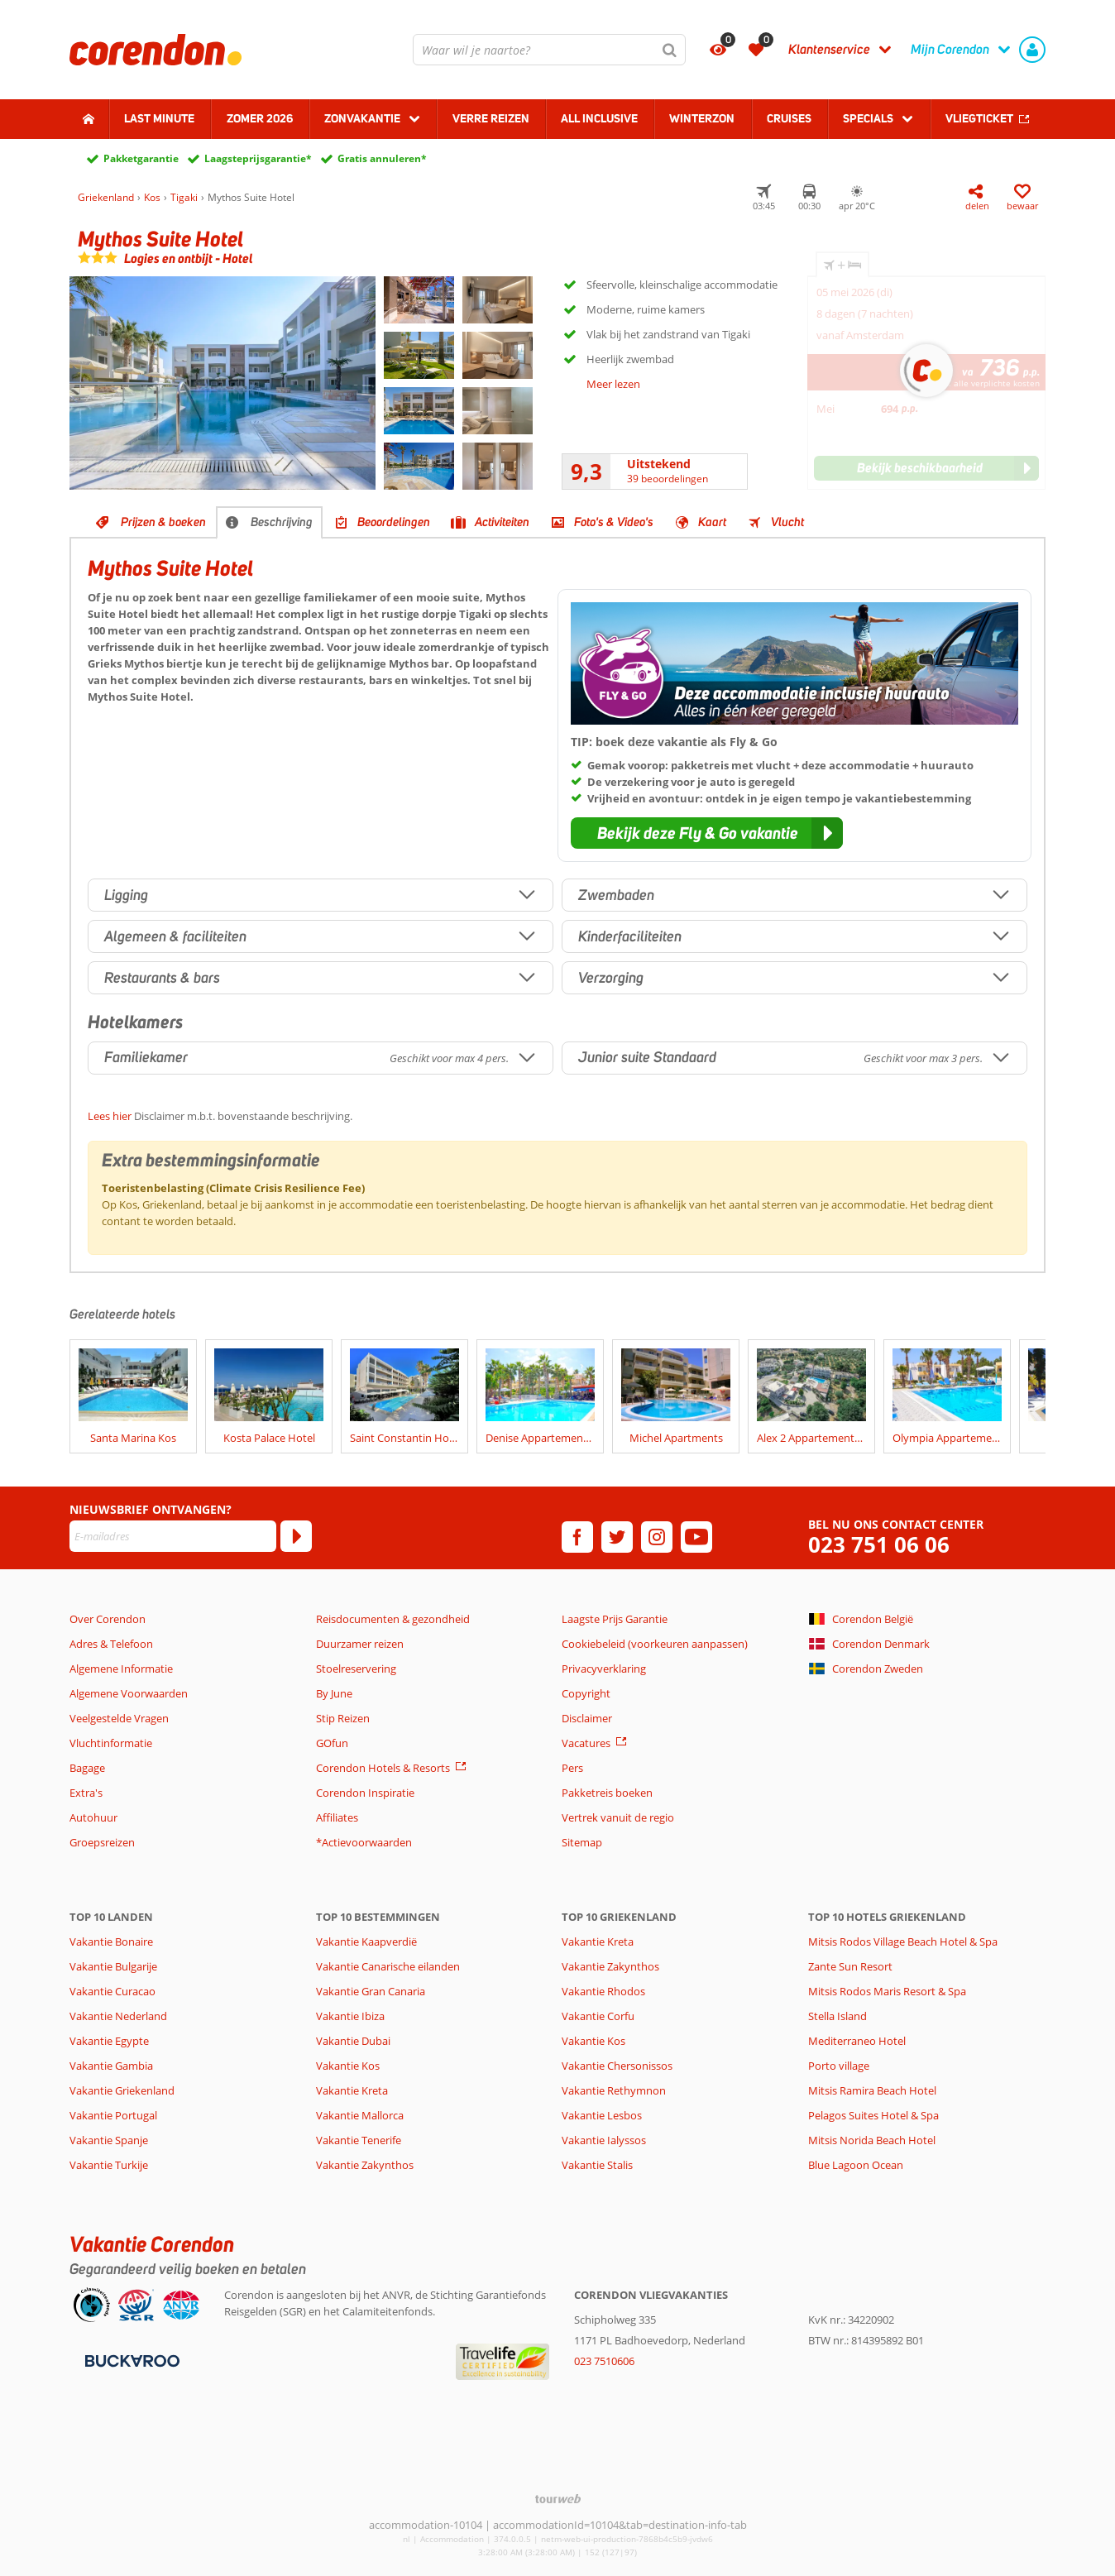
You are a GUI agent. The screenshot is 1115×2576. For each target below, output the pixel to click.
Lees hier (110, 1115)
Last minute (159, 118)
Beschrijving (282, 522)
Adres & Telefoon (111, 1643)
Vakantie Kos (348, 2065)
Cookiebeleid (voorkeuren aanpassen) (655, 1643)
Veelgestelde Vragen (119, 1718)
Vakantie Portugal (113, 2115)
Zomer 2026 (260, 118)
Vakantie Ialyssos (604, 2140)
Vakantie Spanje (108, 2140)
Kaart (712, 522)
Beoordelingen (393, 522)
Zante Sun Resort (850, 1966)
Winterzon (702, 118)
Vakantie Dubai (353, 2040)
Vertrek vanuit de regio (618, 1817)
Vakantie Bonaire (111, 1941)
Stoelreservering (356, 1668)
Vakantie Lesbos (602, 2115)
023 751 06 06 (879, 1545)
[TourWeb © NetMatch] (558, 2498)
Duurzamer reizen (360, 1643)
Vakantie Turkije (108, 2164)
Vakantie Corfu (598, 2016)
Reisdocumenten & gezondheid (393, 1618)
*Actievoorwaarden (364, 1842)
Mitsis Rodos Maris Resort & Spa (887, 1991)
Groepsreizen (102, 1842)
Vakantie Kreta (352, 2090)
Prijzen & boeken (163, 522)
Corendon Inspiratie (365, 1792)
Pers (572, 1767)
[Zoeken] (670, 49)
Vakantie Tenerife (358, 2140)
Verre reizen (490, 118)
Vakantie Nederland (118, 2016)
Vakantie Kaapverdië (366, 1941)
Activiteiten (502, 522)
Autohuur (93, 1817)
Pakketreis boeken (607, 1792)
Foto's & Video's (613, 522)
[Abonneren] (296, 1536)
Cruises (789, 118)
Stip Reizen (343, 1718)
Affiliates (337, 1817)
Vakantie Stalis (597, 2164)
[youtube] (696, 1537)
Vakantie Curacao (112, 1991)
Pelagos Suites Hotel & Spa (873, 2115)
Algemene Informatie (121, 1668)
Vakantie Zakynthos (365, 2164)
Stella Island (837, 2016)
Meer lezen (613, 383)
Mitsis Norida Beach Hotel (872, 2140)
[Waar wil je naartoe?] (549, 49)
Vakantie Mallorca (360, 2115)
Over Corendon (107, 1618)
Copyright (586, 1693)
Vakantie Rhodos (603, 1991)
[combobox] (549, 49)
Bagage (87, 1767)
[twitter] (617, 1537)
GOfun (332, 1743)
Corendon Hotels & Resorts (383, 1767)
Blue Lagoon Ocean (855, 2164)
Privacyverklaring (604, 1668)
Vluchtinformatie (110, 1743)
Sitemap (582, 1842)
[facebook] (577, 1537)
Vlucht (787, 522)
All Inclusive (599, 118)
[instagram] (656, 1537)
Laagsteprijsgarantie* (258, 158)
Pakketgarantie (141, 158)
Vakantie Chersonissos (617, 2065)
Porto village (838, 2065)
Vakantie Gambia (111, 2065)
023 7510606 (604, 2360)
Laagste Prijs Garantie (615, 1618)
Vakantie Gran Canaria (370, 1991)
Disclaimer (587, 1718)
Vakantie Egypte (109, 2040)
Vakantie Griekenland (122, 2090)
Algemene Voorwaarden (128, 1693)
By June (334, 1693)
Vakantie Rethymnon (614, 2090)
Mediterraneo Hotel (857, 2040)
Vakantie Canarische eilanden (388, 1966)
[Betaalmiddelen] (130, 2360)
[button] (707, 833)
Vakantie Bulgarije (113, 1966)
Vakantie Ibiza (350, 2016)
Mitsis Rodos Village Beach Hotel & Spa (903, 1941)
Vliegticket (979, 118)
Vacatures (586, 1743)
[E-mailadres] (172, 1536)
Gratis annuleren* (382, 158)
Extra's (86, 1792)
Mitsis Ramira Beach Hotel (872, 2090)
